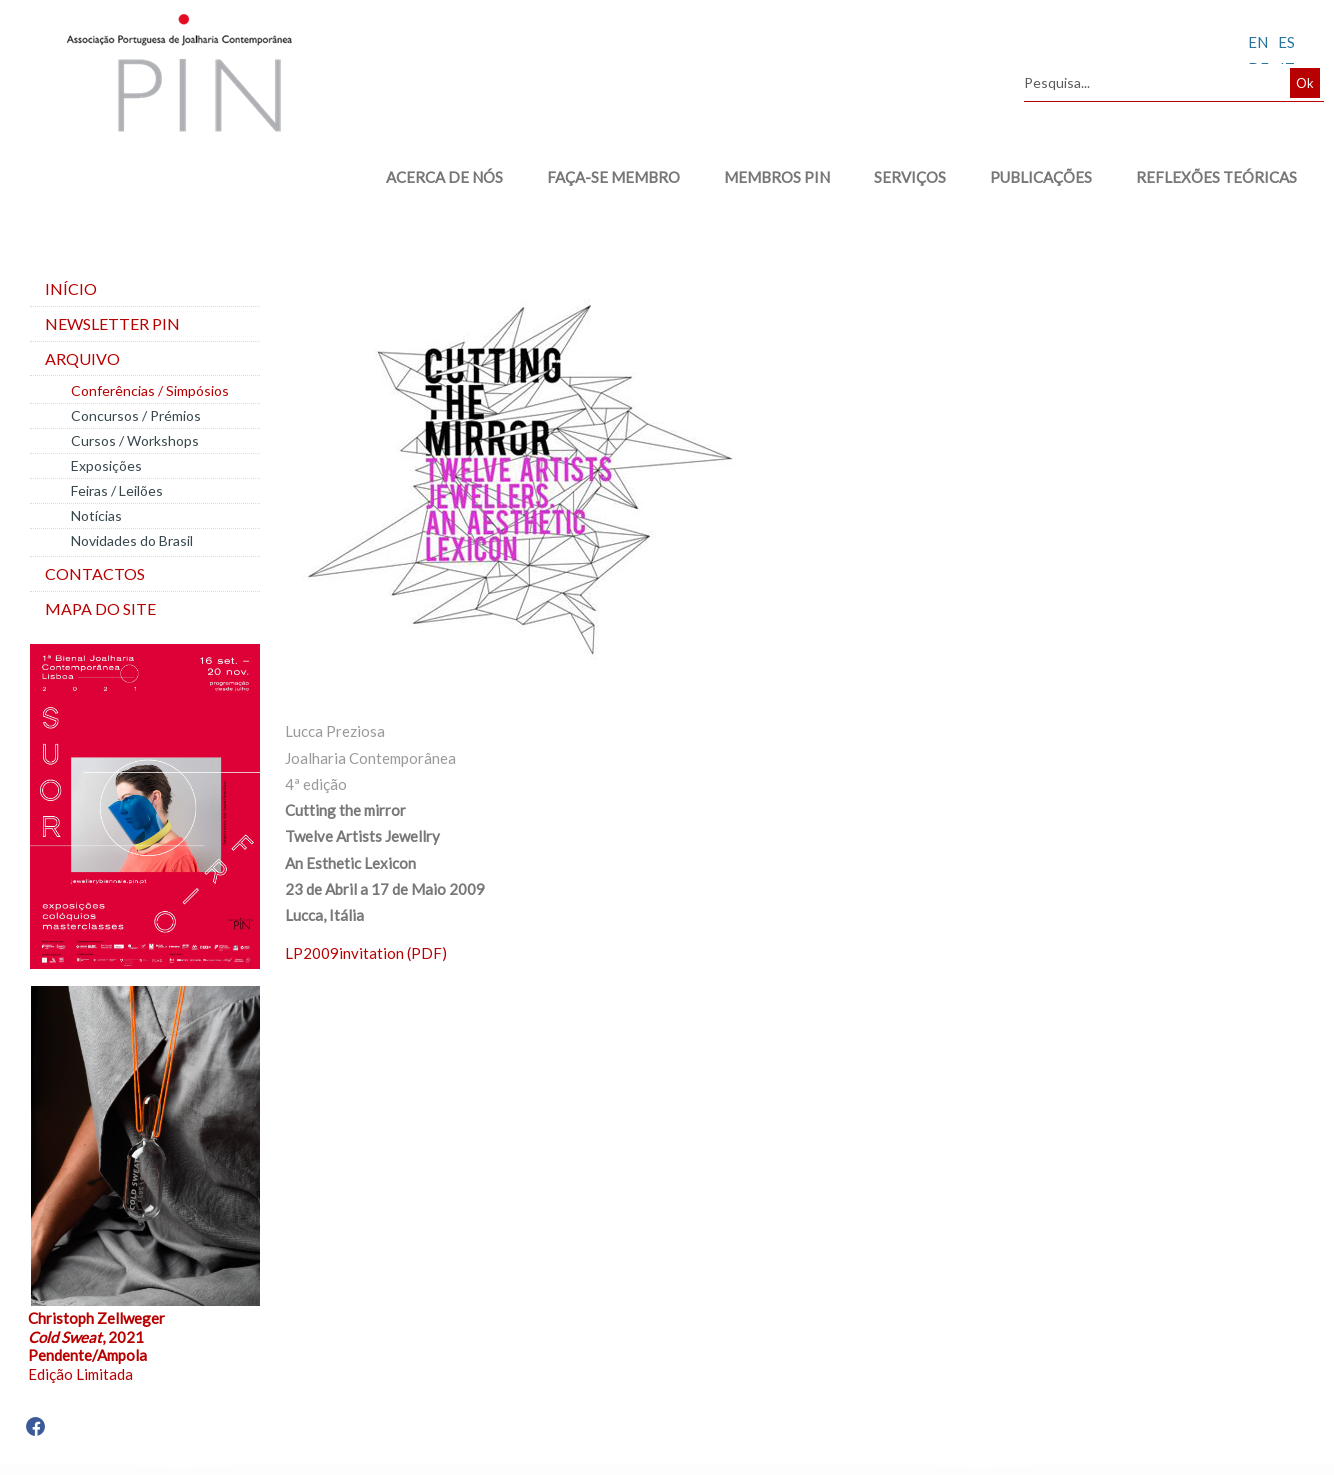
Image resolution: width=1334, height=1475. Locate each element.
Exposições (106, 465)
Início (71, 288)
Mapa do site (100, 608)
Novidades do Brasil (132, 540)
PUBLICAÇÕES (1041, 177)
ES (1286, 42)
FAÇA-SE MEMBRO (613, 177)
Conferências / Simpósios (150, 390)
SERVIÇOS (910, 177)
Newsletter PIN (112, 323)
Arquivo (82, 358)
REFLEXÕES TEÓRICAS (1216, 177)
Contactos (95, 573)
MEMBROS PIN (777, 177)
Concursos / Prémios (136, 415)
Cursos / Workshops (135, 440)
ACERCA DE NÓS (444, 177)
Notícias (96, 515)
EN (1258, 42)
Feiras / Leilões (117, 490)
